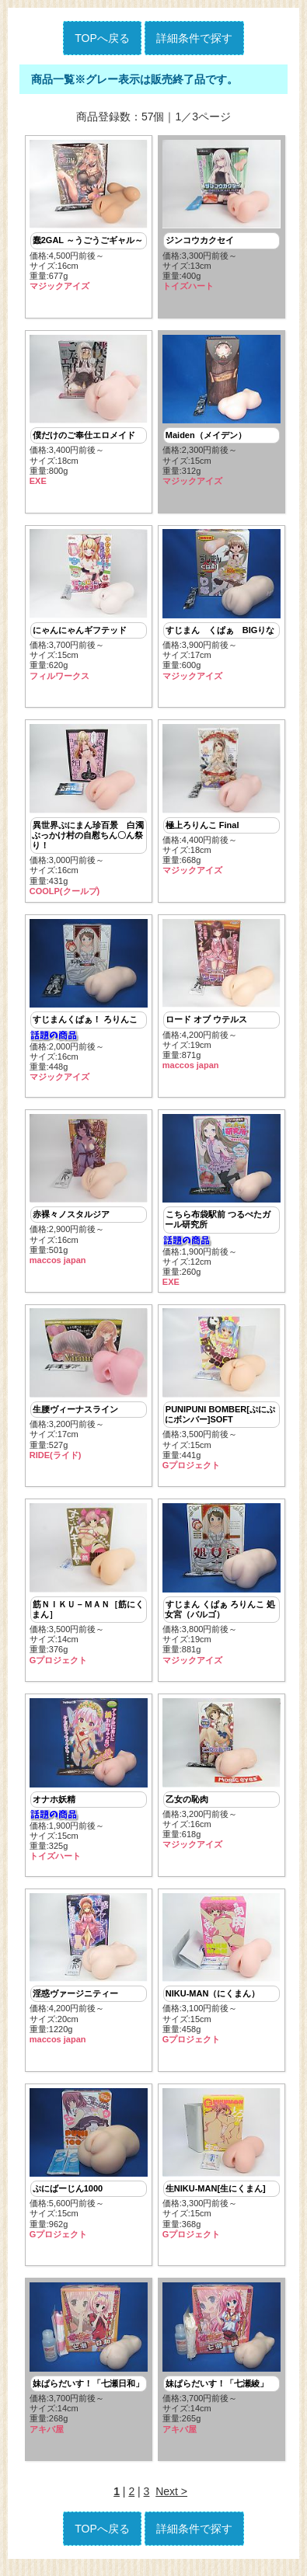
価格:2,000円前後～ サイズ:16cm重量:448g (89, 1003)
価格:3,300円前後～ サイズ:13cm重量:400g (221, 215)
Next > (171, 2500)
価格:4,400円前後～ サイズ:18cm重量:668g (221, 802)
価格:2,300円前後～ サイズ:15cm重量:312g (221, 411)
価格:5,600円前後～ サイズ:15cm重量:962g (89, 2171)
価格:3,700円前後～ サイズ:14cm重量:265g (221, 2366)
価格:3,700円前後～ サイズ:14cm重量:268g (89, 2366)
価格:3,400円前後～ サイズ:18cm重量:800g (89, 411)
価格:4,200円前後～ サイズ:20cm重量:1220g (89, 1975)
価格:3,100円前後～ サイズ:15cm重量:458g (221, 1975)
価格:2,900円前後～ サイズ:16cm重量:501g (89, 1193)
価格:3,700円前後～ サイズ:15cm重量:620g (89, 606)
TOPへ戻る (102, 38)
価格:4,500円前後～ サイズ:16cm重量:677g (89, 215)
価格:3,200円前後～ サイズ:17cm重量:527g (89, 1388)
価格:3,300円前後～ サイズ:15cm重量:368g (221, 2171)
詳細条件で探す (194, 38)
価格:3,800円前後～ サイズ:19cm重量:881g (221, 1590)
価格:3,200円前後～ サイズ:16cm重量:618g (221, 1780)
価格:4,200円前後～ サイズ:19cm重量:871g (221, 998)
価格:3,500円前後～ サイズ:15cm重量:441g (221, 1394)
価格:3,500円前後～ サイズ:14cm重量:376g (89, 1590)
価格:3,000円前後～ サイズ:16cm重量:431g (89, 812)
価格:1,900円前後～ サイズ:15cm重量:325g (89, 1786)
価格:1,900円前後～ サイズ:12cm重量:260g (221, 1204)
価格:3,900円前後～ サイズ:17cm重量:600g (221, 606)
